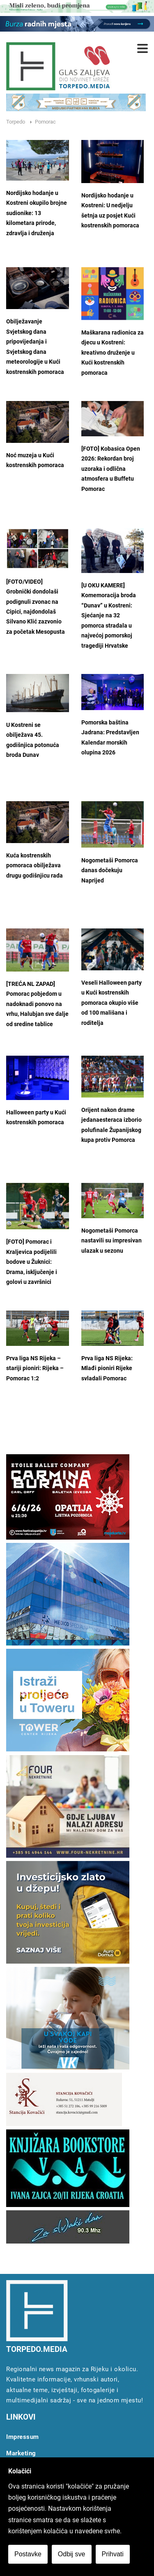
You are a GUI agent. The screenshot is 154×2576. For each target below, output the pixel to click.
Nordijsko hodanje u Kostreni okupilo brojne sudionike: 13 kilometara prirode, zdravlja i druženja (36, 213)
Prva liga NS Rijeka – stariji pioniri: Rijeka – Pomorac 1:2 (35, 1368)
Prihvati (113, 2554)
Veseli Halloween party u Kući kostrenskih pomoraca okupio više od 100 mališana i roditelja (111, 1003)
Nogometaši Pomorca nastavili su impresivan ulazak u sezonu (111, 1240)
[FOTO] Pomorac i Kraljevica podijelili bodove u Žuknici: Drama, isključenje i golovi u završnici (31, 1262)
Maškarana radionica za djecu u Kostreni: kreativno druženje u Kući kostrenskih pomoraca (112, 352)
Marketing (21, 2453)
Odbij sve (71, 2554)
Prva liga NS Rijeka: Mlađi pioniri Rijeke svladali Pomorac (107, 1368)
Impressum (22, 2437)
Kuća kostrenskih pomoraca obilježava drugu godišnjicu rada (34, 865)
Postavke (27, 2554)
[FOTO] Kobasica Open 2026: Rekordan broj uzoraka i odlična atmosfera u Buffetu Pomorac (110, 469)
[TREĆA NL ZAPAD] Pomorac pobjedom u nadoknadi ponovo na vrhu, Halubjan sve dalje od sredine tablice (37, 1004)
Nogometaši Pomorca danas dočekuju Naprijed (109, 870)
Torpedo (15, 122)
